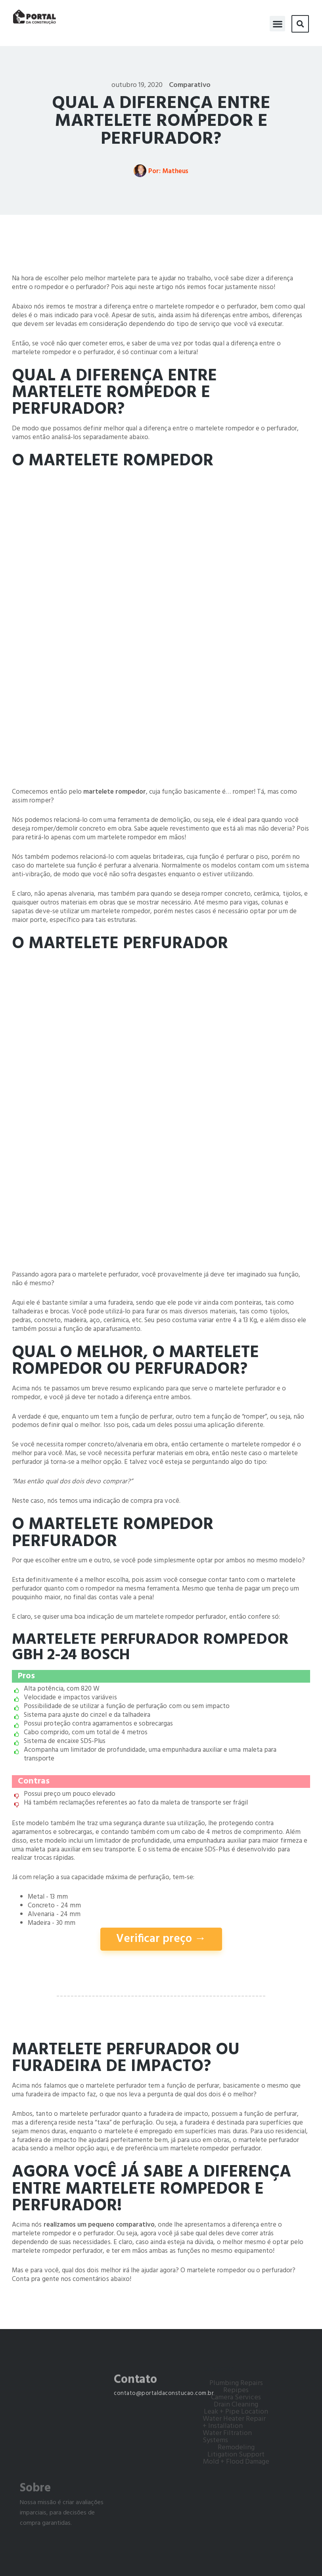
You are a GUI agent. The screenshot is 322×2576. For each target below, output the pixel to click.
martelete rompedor (114, 792)
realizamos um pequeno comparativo (99, 2224)
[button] (277, 20)
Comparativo (190, 85)
